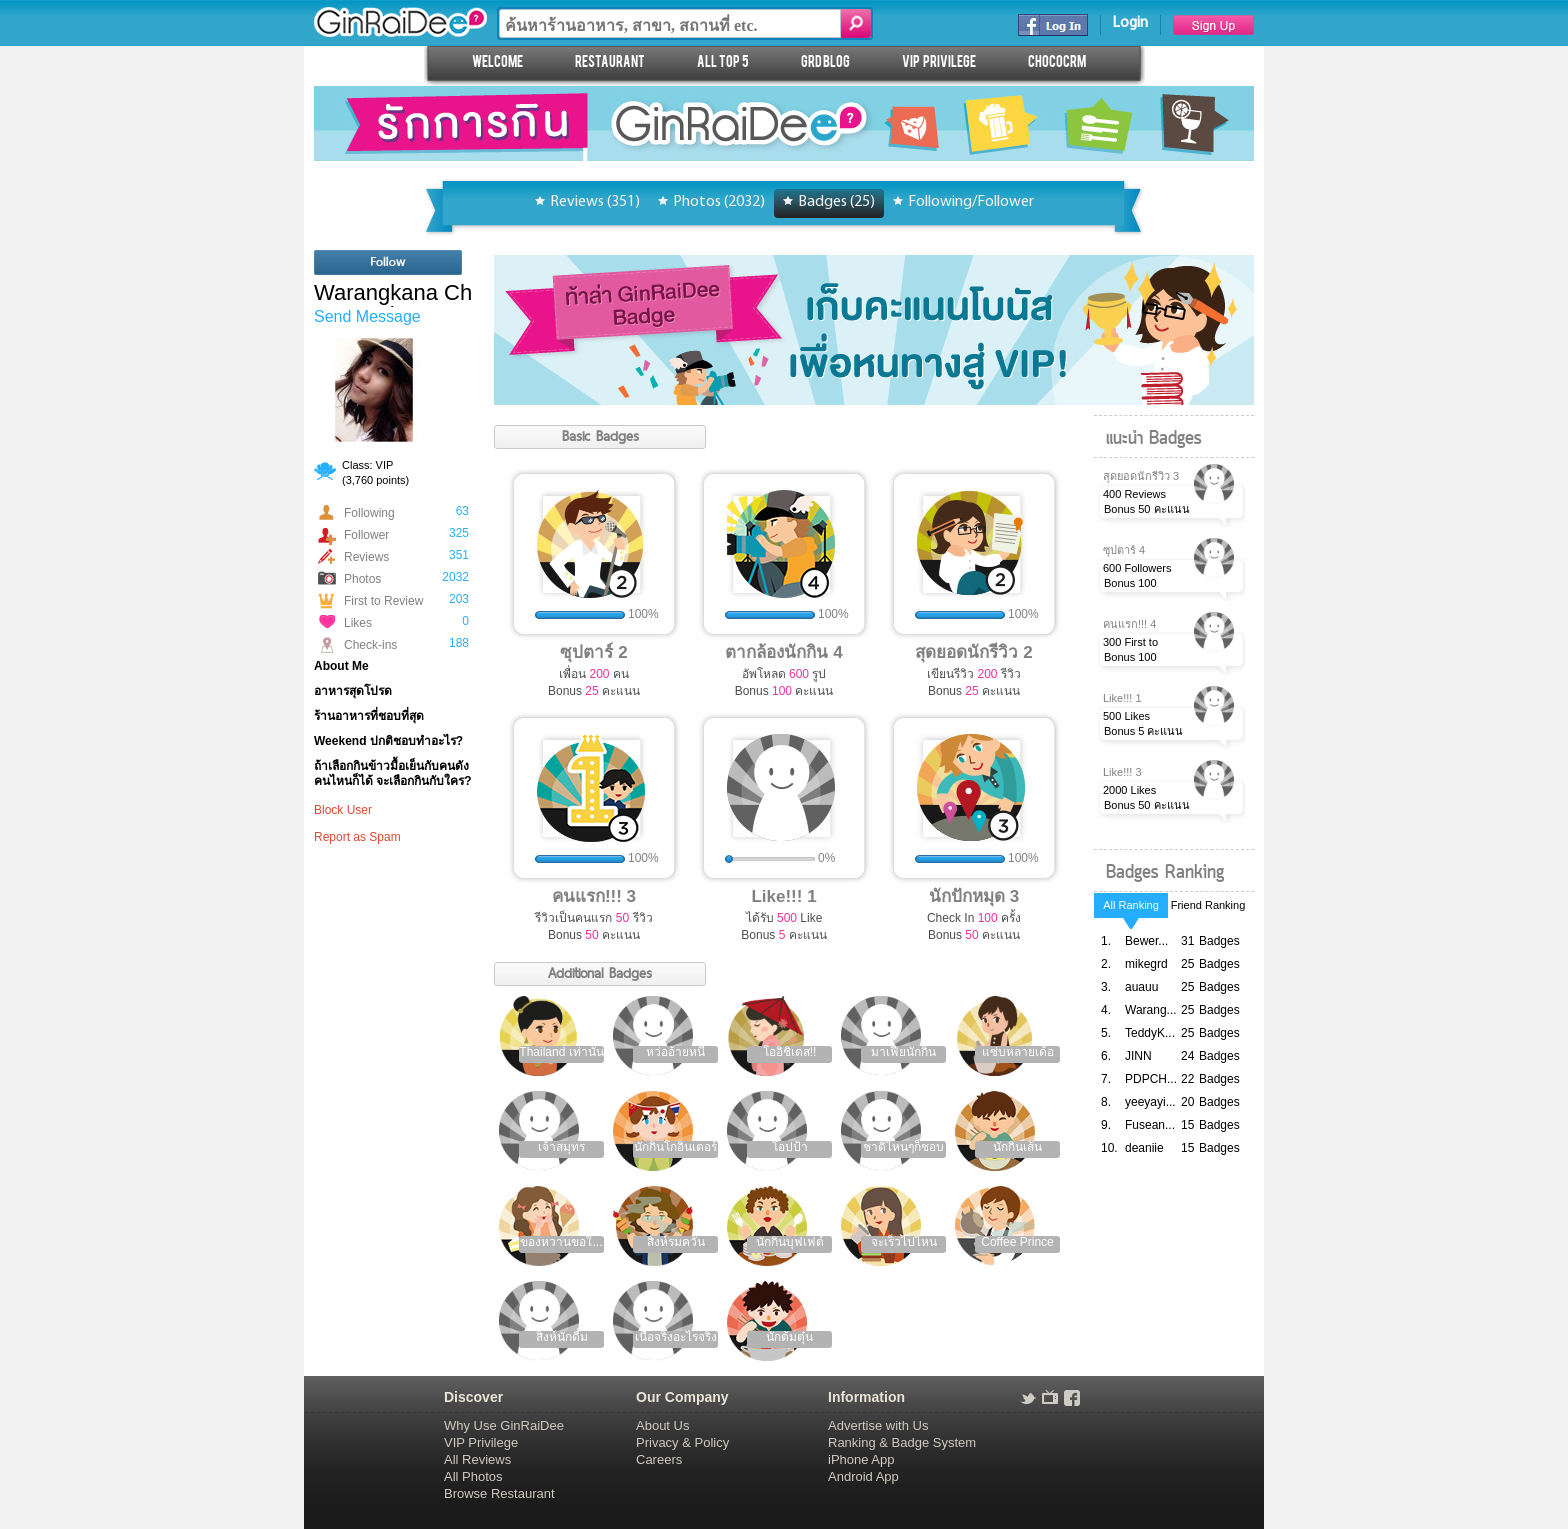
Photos (362, 579)
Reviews (366, 557)
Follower (366, 535)
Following (369, 513)
